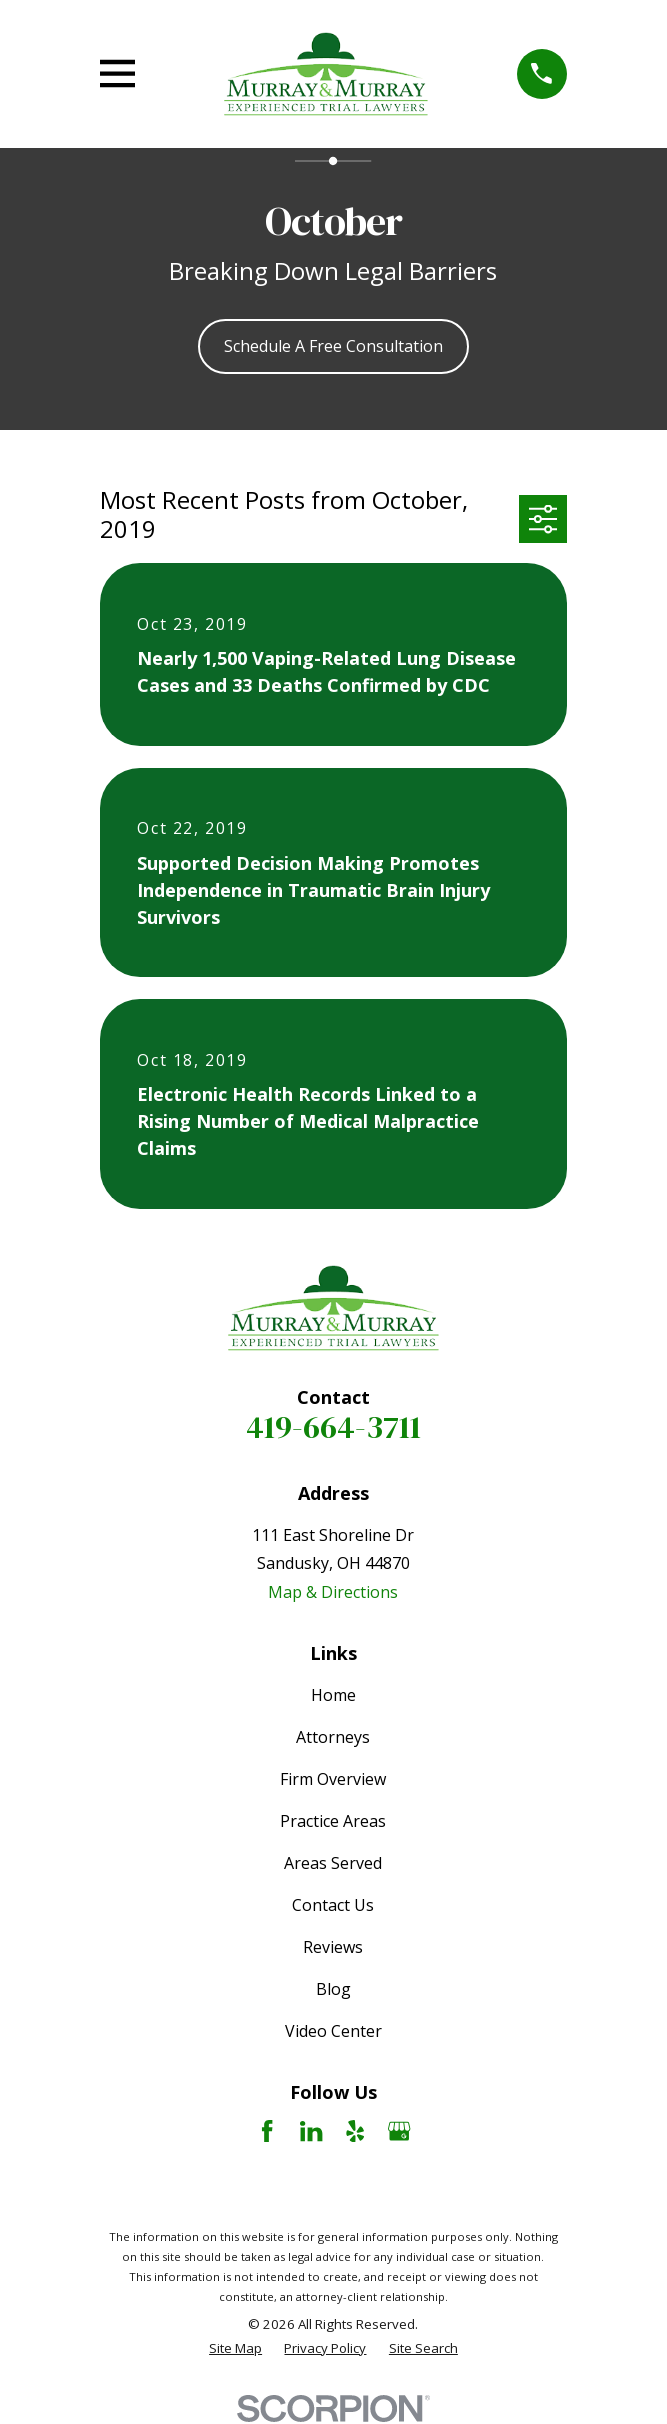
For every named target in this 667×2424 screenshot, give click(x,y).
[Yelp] (355, 2131)
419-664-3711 (333, 1427)
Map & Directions (333, 1592)
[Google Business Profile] (399, 2131)
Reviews (333, 1947)
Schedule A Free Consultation (333, 346)
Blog (333, 1989)
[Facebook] (267, 2131)
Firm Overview (333, 1779)
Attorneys (333, 1737)
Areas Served (333, 1863)
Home (333, 1695)
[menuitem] (235, 2349)
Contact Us (333, 1905)
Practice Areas (333, 1821)
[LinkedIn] (311, 2131)
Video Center (333, 2031)
